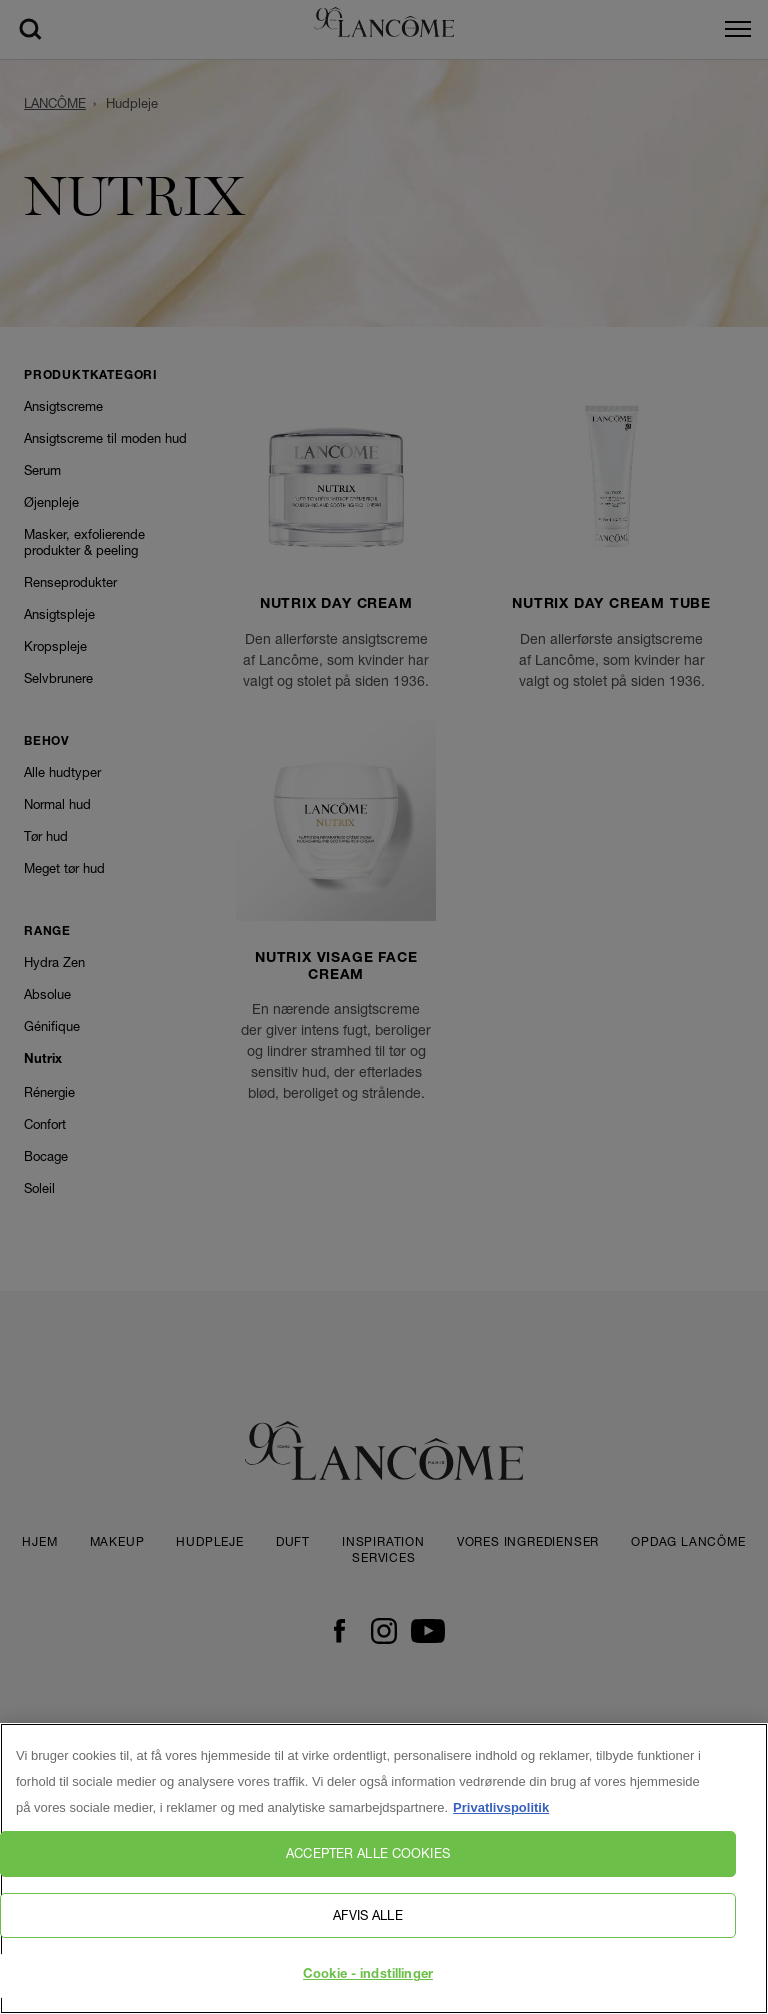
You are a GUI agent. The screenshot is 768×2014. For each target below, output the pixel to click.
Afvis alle (367, 1915)
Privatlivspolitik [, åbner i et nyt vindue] (501, 1807)
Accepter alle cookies (368, 1853)
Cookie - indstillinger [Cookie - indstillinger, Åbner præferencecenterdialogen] (368, 1975)
